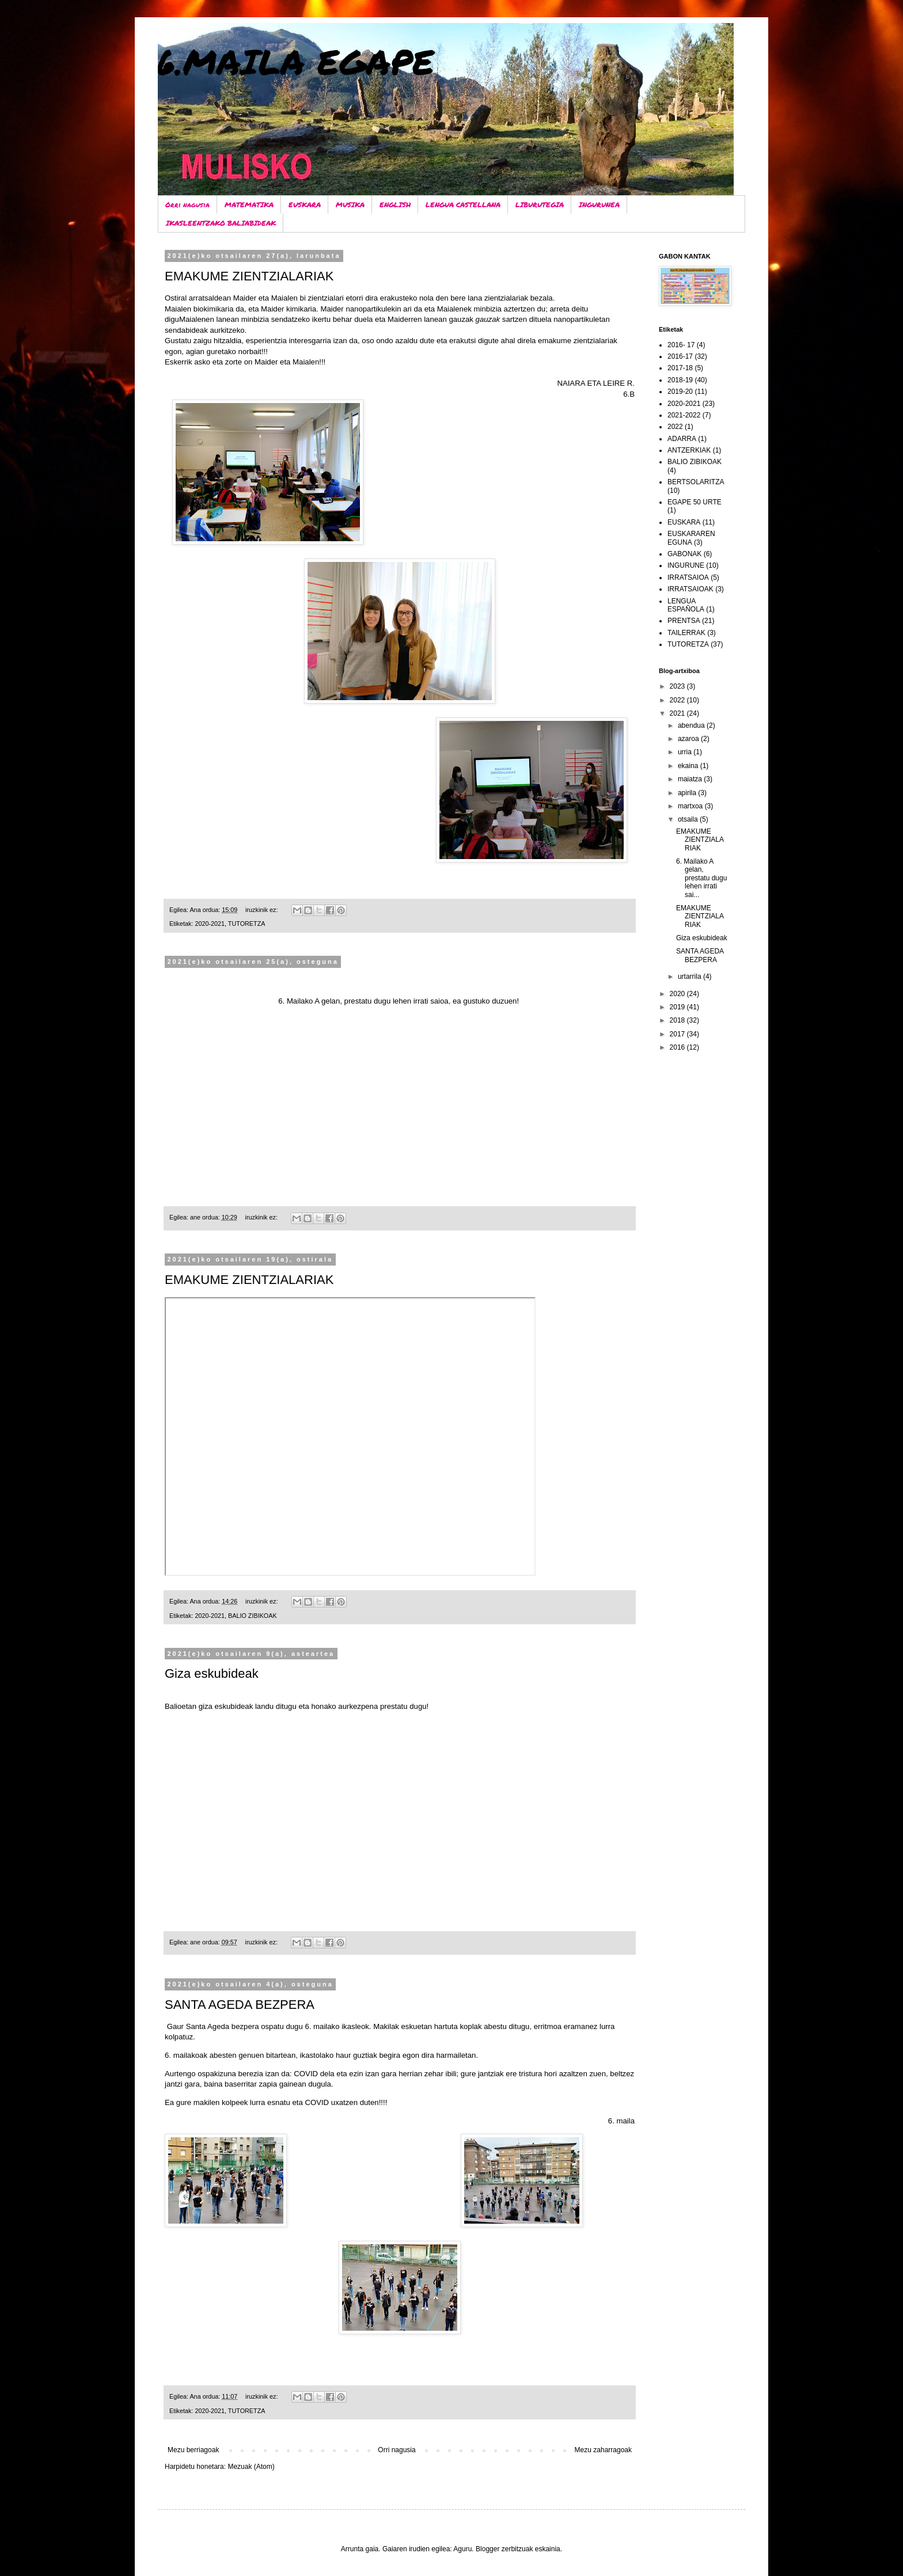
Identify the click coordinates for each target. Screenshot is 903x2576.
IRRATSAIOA (688, 577)
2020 (678, 994)
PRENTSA (683, 621)
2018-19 (680, 380)
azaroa (689, 739)
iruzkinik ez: (262, 909)
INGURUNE (685, 565)
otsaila (689, 819)
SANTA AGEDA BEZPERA (239, 2004)
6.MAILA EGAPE (296, 61)
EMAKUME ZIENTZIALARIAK (249, 276)
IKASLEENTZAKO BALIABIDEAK (221, 223)
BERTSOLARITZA (695, 482)
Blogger (487, 2549)
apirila (688, 793)
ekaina (689, 766)
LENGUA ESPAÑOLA (685, 605)
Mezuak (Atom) (250, 2467)
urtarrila (690, 976)
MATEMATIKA (249, 205)
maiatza (691, 779)
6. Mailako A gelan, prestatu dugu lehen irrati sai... (701, 878)
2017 (678, 1034)
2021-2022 (683, 415)
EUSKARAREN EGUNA (691, 538)
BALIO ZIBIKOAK (252, 1615)
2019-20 (680, 391)
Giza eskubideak (212, 1673)
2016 (678, 1047)
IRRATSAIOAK (690, 589)
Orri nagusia (187, 205)
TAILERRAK (686, 633)
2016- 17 (681, 345)
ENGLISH (395, 205)
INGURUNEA (599, 205)
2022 (675, 427)
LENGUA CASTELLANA (463, 205)
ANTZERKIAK (689, 450)
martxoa (691, 806)
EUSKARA (305, 205)
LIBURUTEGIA (539, 205)
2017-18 (680, 368)
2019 (678, 1007)
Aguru (462, 2549)
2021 (678, 713)
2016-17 (680, 356)
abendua (692, 725)
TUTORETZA (246, 923)
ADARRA (681, 439)
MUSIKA (350, 205)
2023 (678, 686)
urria (685, 752)
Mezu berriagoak (193, 2450)
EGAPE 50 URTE (694, 502)
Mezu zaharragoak (603, 2450)
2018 (678, 1020)
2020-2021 (210, 923)
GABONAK (684, 554)
